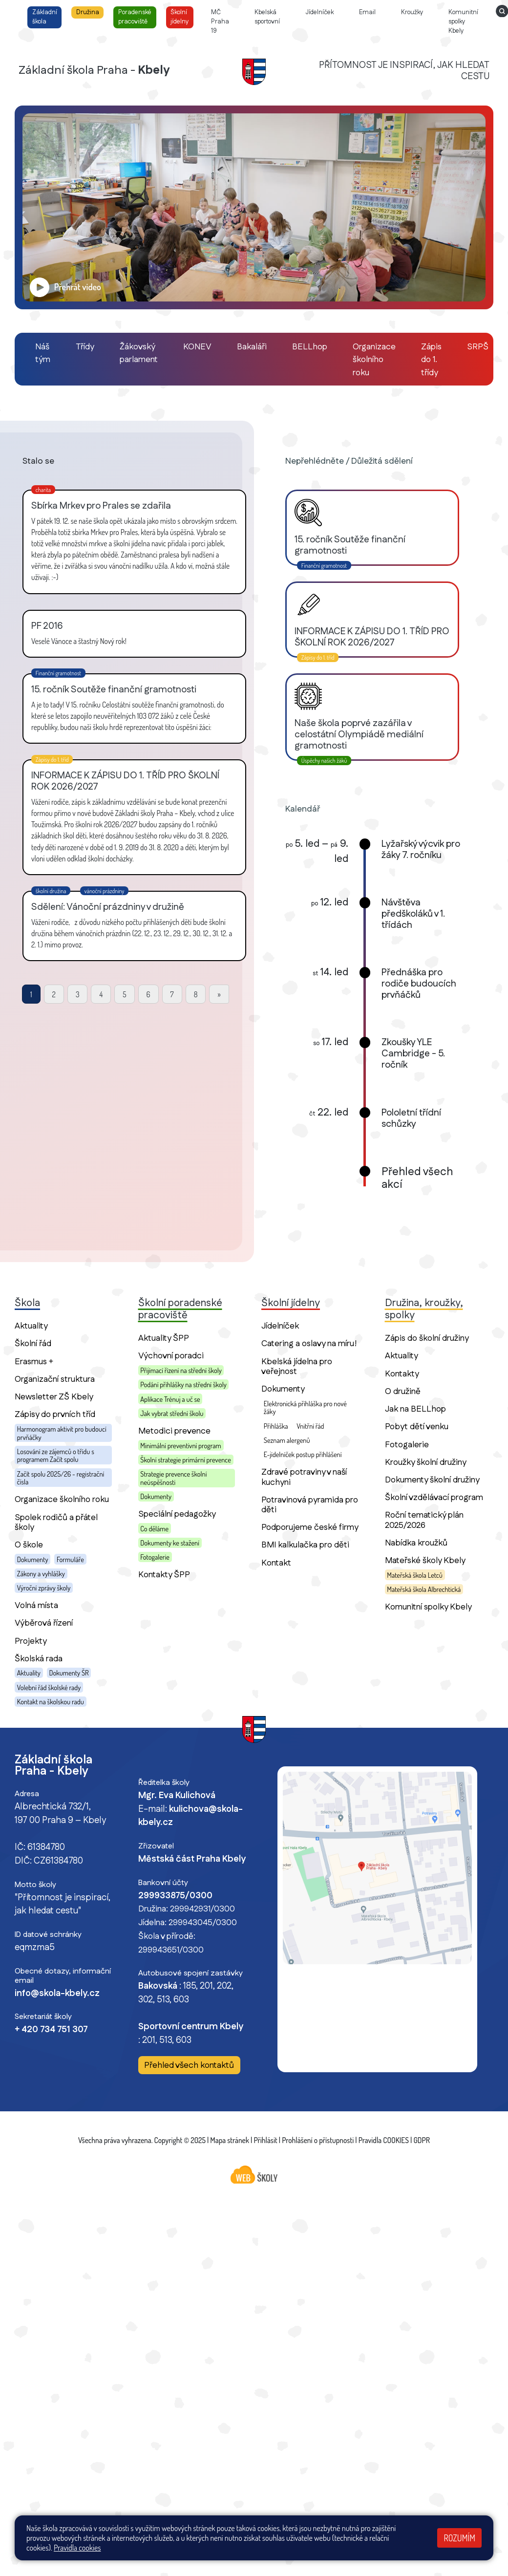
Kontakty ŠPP (164, 1574)
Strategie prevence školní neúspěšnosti (173, 1477)
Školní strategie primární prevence (185, 1459)
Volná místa (36, 1605)
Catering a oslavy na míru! (309, 1343)
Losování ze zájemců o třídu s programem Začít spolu (55, 1455)
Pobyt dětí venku (416, 1426)
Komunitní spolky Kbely (428, 1607)
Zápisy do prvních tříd (55, 1414)
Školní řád (33, 1343)
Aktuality (31, 1326)
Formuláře (70, 1559)
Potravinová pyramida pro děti (309, 1505)
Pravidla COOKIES (384, 2140)
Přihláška (276, 1425)
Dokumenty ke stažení (169, 1542)
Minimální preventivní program (180, 1445)
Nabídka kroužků (416, 1543)
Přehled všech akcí (417, 1178)
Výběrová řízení (44, 1623)
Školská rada (39, 1659)
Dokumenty (32, 1559)
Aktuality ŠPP (163, 1338)
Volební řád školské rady (49, 1687)
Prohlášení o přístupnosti (318, 2140)
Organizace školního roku (62, 1499)
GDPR (421, 2140)
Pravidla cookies (77, 2548)
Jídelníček (280, 1326)
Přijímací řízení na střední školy (180, 1370)
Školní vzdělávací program (434, 1497)
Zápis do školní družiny (427, 1338)
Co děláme (154, 1528)
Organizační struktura (55, 1379)
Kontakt (276, 1563)
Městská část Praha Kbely (192, 1859)
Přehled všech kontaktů (189, 2066)
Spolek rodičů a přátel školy (56, 1522)
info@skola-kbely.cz (57, 1993)
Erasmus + (34, 1361)
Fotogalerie (154, 1556)
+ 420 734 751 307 (51, 2029)
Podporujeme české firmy (310, 1527)
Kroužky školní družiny (425, 1462)
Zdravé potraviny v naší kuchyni (304, 1477)
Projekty (31, 1641)
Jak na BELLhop (415, 1409)
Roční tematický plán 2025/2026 (424, 1520)
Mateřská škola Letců (415, 1574)
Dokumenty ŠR (68, 1672)
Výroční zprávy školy (43, 1587)
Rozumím (459, 2538)
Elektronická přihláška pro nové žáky (305, 1407)
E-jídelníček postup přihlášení (303, 1454)
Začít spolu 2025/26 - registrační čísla (61, 1477)
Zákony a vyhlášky (41, 1573)
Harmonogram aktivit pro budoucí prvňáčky (61, 1432)
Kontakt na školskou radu (50, 1701)
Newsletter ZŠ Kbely (54, 1397)
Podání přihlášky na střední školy (183, 1384)
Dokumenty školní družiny (432, 1480)
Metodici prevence (174, 1431)
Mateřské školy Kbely (425, 1560)
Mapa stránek (229, 2140)
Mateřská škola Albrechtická (424, 1589)
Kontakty (402, 1374)
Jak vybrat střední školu (171, 1413)
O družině (403, 1391)
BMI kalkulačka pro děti (305, 1545)
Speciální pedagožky (177, 1514)
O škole (29, 1545)
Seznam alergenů (287, 1440)
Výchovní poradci (171, 1356)
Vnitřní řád (310, 1425)
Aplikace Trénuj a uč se (170, 1399)
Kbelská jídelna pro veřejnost (296, 1366)
